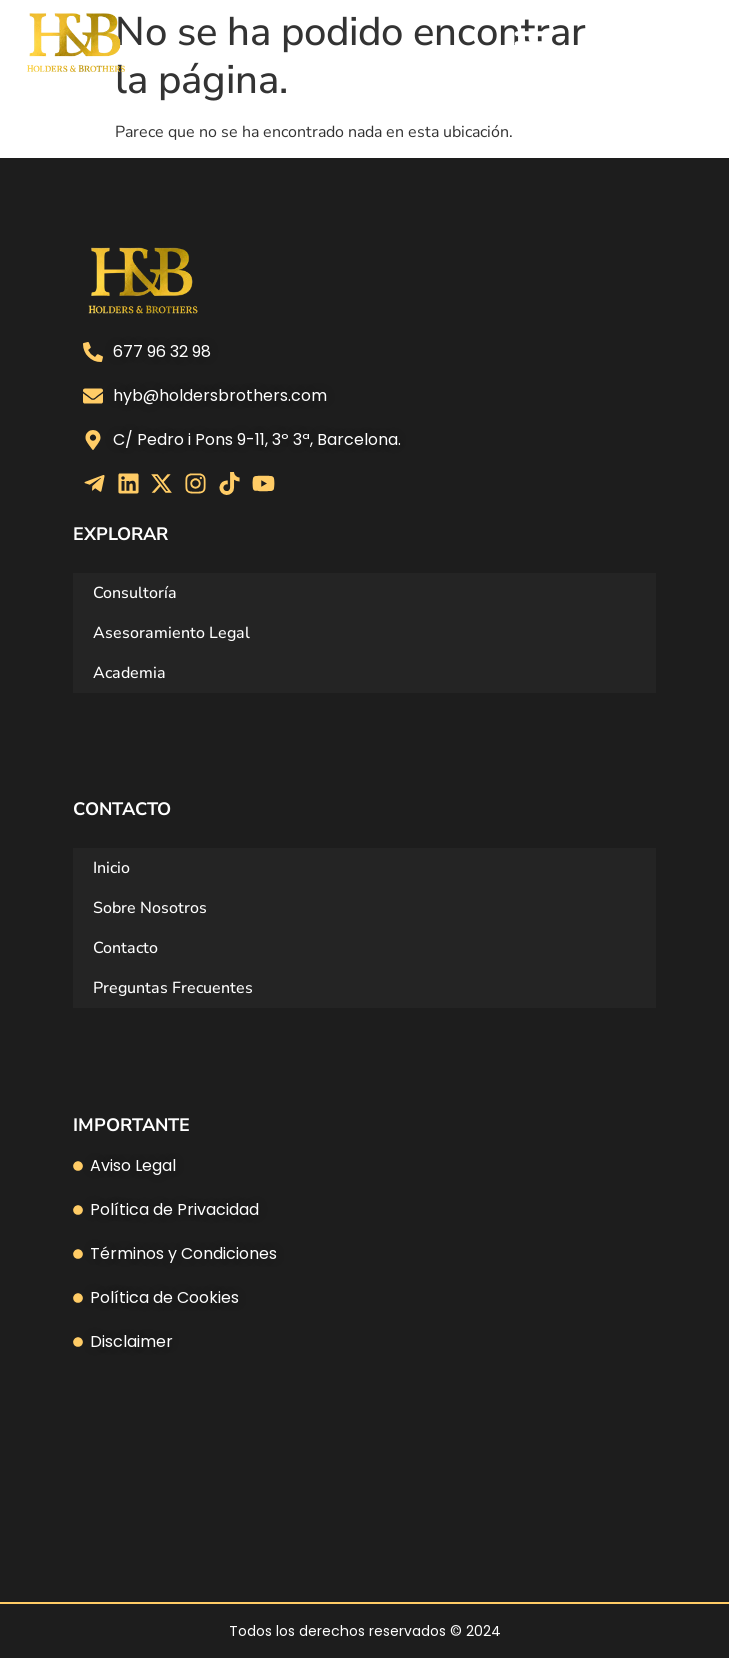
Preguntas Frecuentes (173, 988)
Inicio (111, 868)
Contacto (125, 948)
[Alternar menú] (533, 43)
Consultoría (135, 593)
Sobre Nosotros (150, 908)
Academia (129, 673)
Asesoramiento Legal (171, 633)
